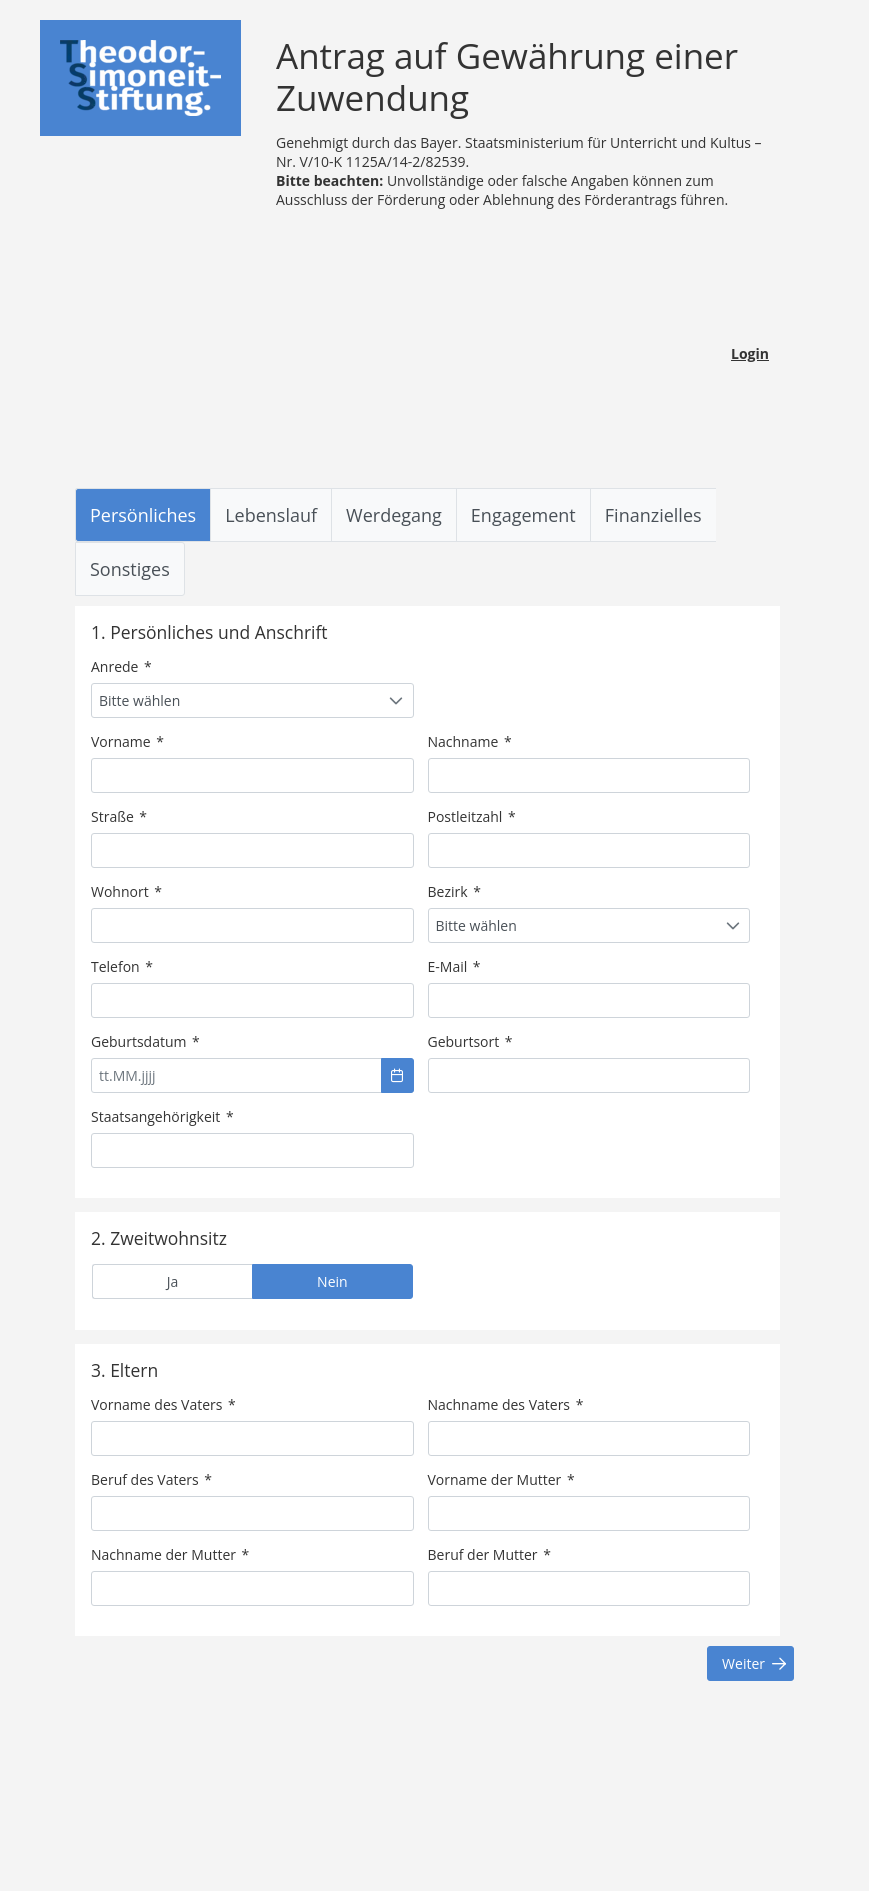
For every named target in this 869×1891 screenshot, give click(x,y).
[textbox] (252, 775)
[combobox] (252, 700)
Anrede (121, 666)
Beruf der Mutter (489, 1554)
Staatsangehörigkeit (162, 1116)
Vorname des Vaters (163, 1404)
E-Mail (454, 966)
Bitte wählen (139, 700)
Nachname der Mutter (170, 1554)
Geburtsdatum (145, 1041)
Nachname (470, 741)
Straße (119, 816)
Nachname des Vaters (506, 1404)
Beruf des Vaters (151, 1479)
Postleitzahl (472, 816)
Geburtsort (470, 1041)
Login (750, 353)
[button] (397, 1075)
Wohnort (126, 891)
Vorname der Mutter (501, 1479)
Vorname (127, 741)
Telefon (122, 966)
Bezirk (454, 891)
